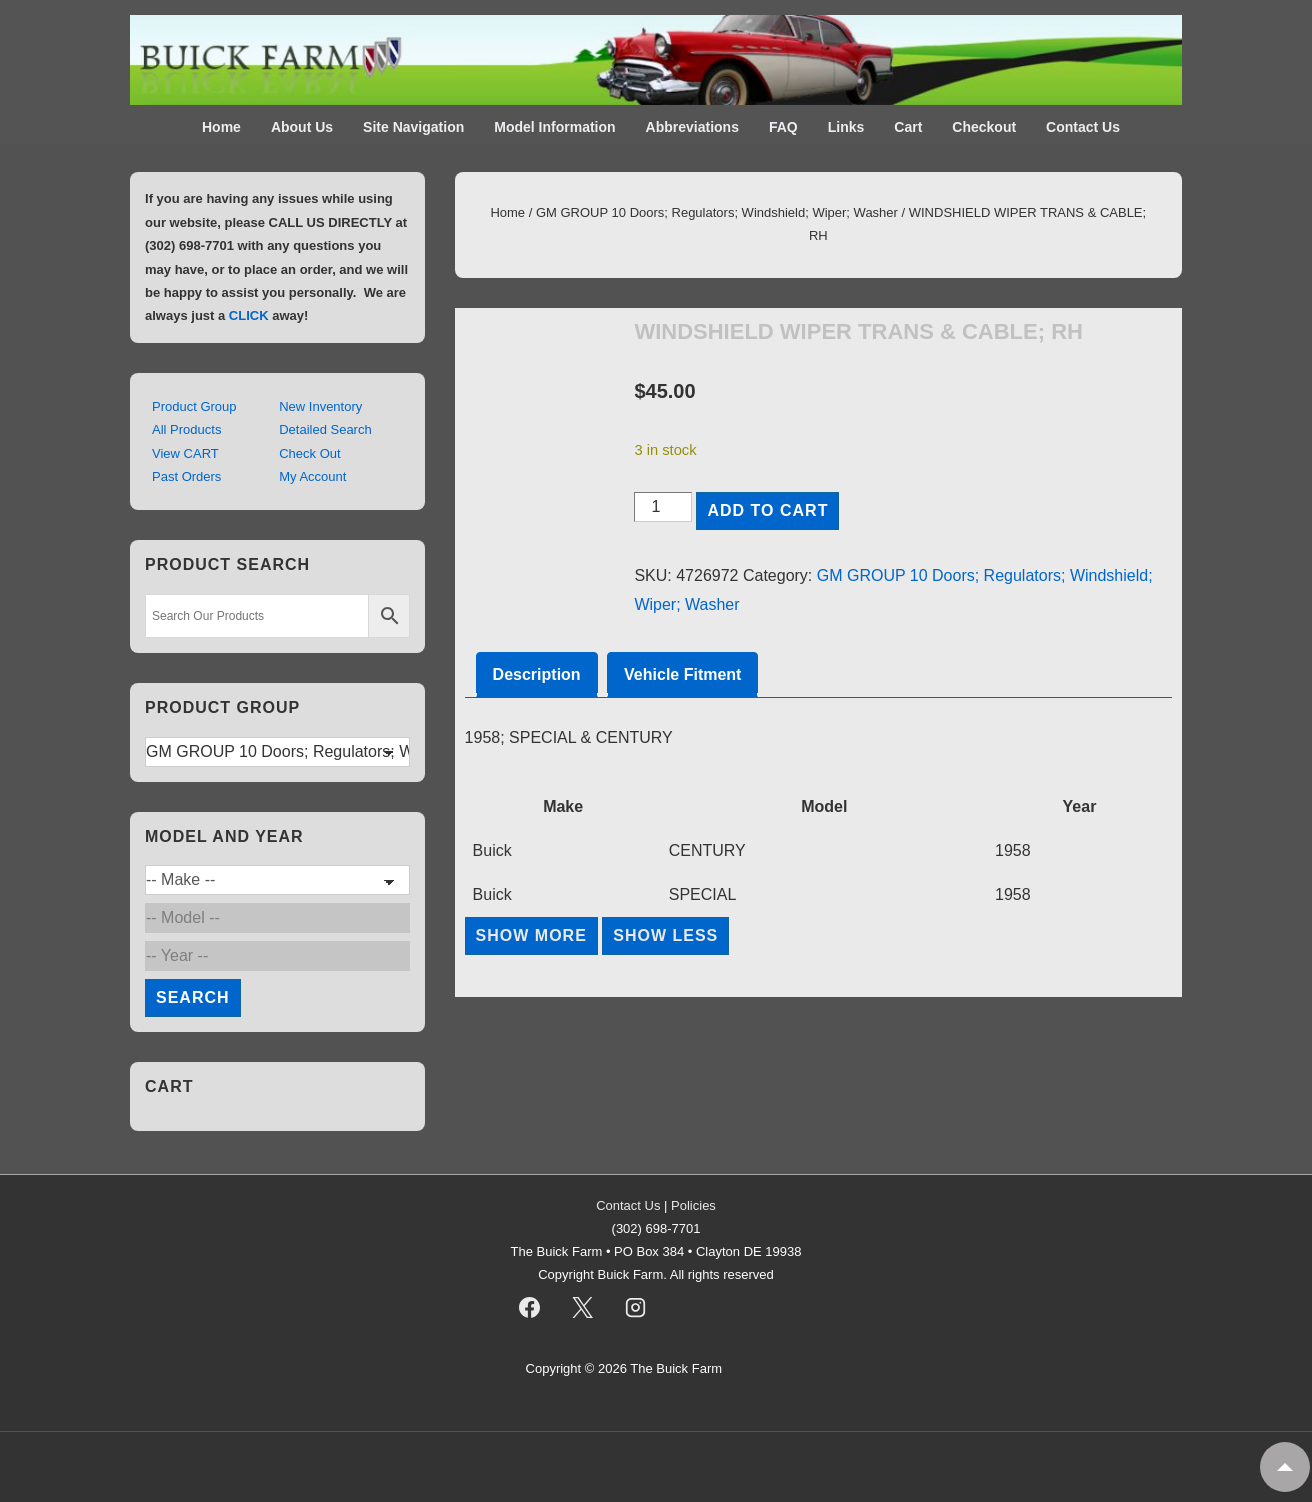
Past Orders (186, 476)
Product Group (194, 406)
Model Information (554, 127)
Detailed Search (325, 429)
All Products (186, 429)
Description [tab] (537, 674)
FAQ (783, 127)
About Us (302, 127)
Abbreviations (692, 127)
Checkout (984, 127)
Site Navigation (413, 127)
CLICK (249, 315)
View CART (185, 453)
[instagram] (635, 1307)
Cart (908, 127)
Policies (693, 1205)
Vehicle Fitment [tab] (682, 674)
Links (846, 127)
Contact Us (1083, 127)
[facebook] (530, 1307)
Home (221, 127)
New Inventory (320, 406)
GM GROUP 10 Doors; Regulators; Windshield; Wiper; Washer (717, 212)
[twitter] (582, 1307)
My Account (312, 476)
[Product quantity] (663, 507)
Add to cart (767, 510)
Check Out (309, 453)
